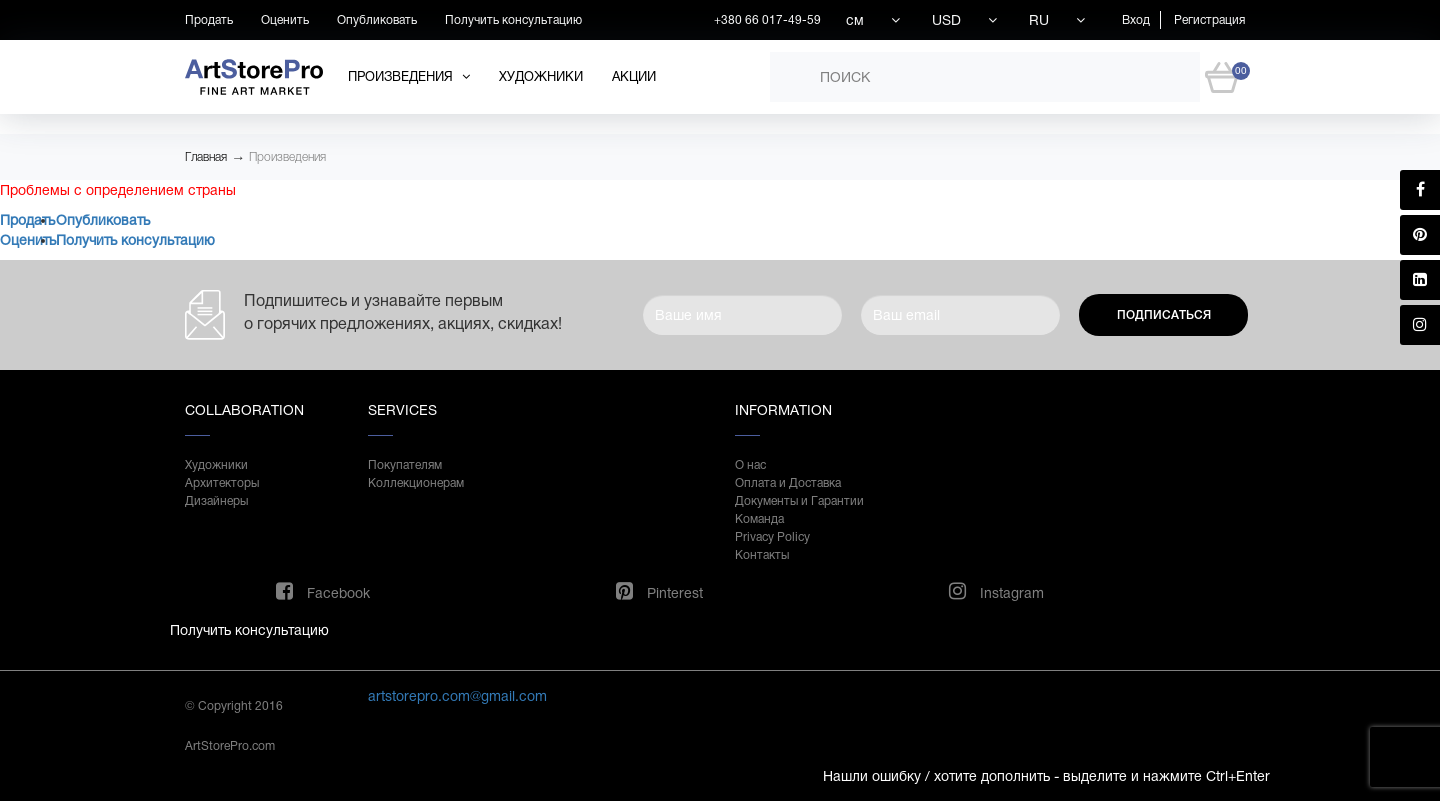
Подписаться (1164, 315)
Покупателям (405, 465)
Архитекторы (222, 483)
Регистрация (1209, 20)
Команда (759, 519)
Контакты (762, 555)
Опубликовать (377, 20)
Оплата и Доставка (788, 483)
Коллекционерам (416, 483)
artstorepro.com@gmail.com (457, 696)
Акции (634, 76)
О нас (750, 465)
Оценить (285, 20)
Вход (1136, 20)
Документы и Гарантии (799, 501)
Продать (209, 20)
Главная (206, 157)
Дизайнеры (216, 501)
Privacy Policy (772, 537)
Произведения (287, 157)
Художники (541, 76)
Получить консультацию (513, 20)
